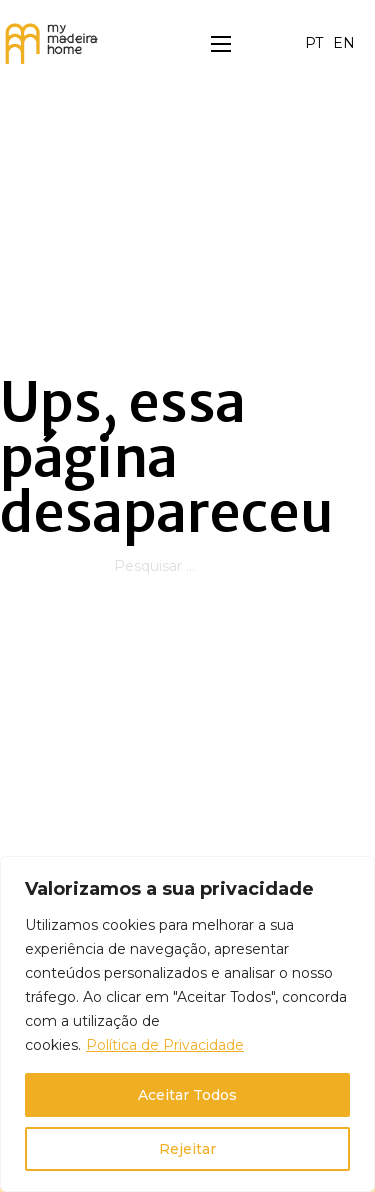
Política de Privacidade (165, 1045)
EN (344, 43)
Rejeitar (187, 1149)
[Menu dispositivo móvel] (221, 44)
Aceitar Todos (187, 1095)
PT (314, 43)
